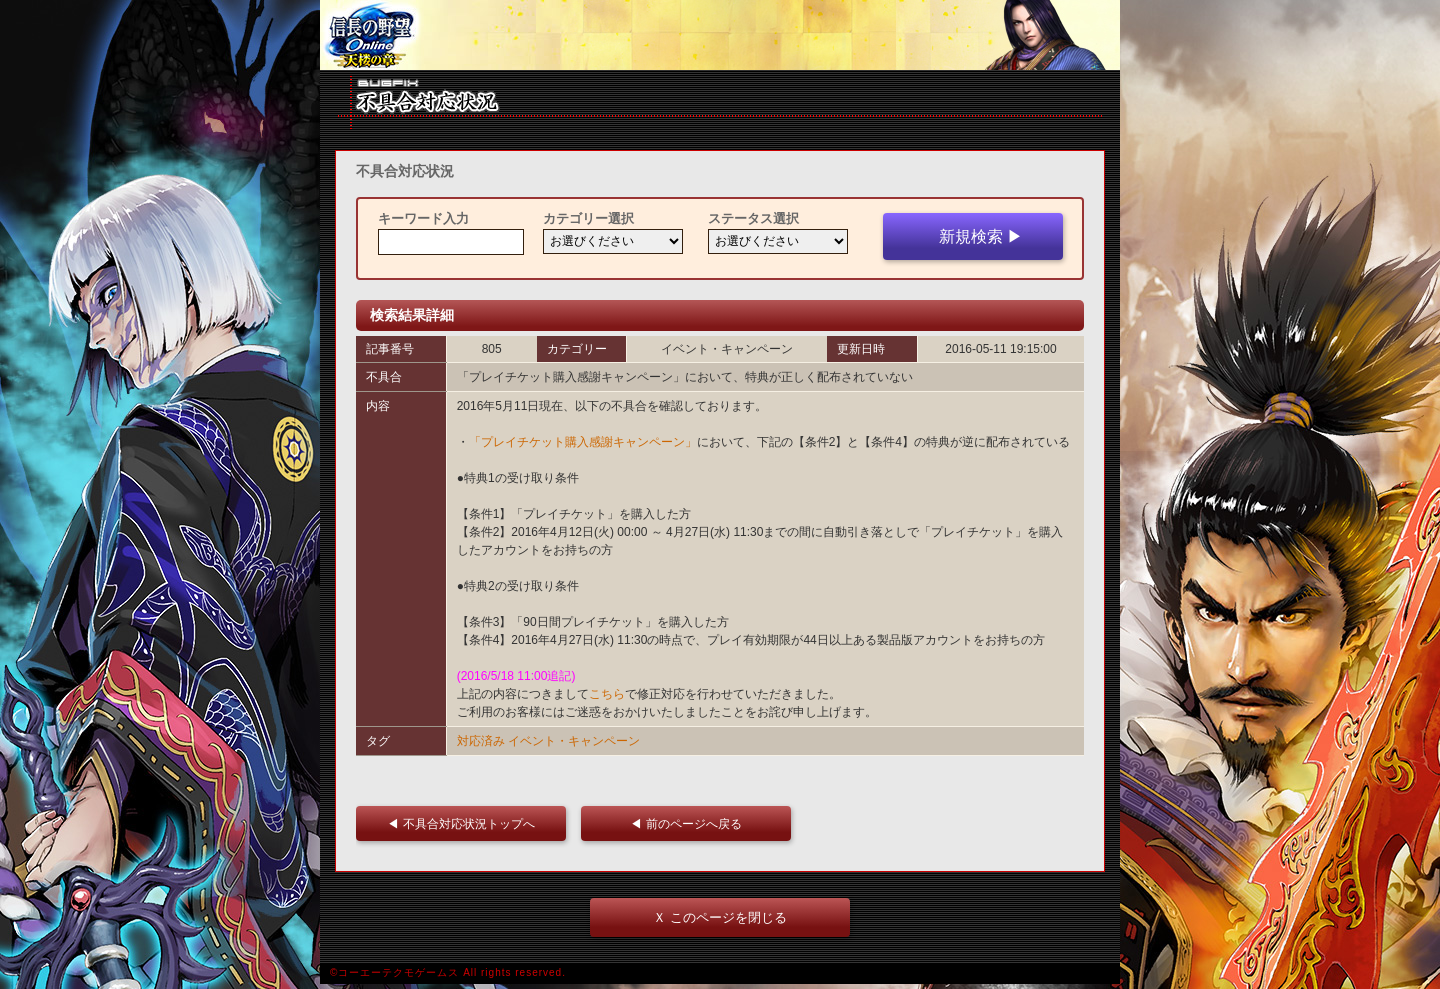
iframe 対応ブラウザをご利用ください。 (720, 35)
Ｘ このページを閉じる (720, 917)
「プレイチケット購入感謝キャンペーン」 (583, 442)
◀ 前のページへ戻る (691, 823)
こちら (607, 694)
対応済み (481, 741)
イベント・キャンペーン (574, 741)
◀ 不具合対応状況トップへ (466, 823)
